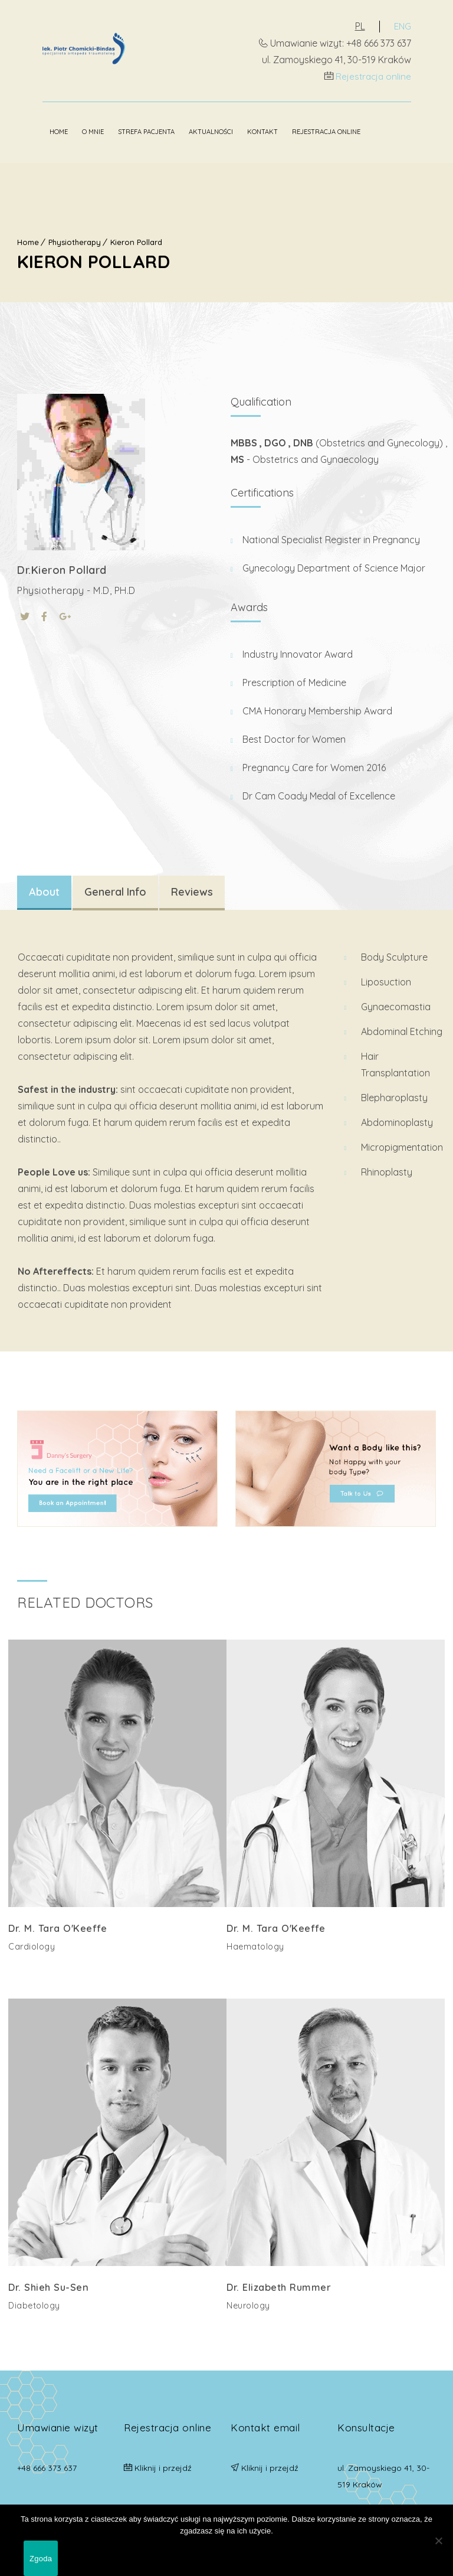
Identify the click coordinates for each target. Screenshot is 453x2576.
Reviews (192, 889)
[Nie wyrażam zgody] (438, 2540)
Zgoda (40, 2558)
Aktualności (185, 130)
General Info (115, 889)
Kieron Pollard (136, 239)
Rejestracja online (397, 75)
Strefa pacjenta (121, 130)
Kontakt (237, 130)
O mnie (67, 130)
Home (33, 130)
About (44, 889)
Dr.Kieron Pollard (62, 567)
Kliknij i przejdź (163, 2462)
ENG (427, 26)
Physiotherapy (74, 239)
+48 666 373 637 (47, 2462)
